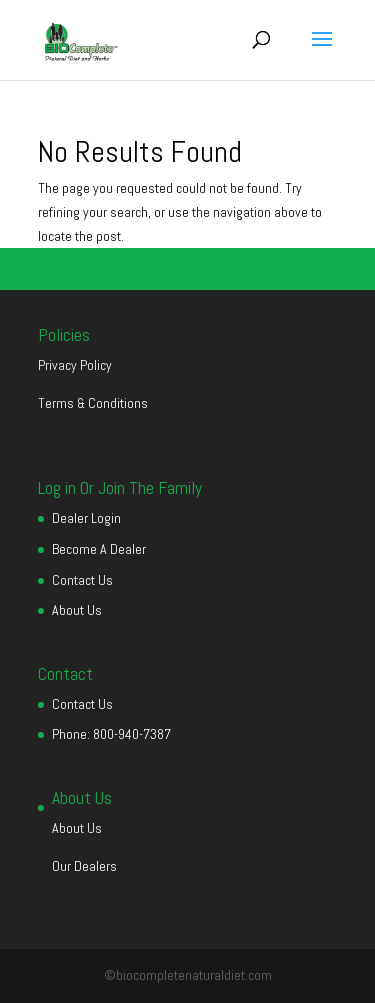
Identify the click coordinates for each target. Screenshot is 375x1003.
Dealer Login (86, 518)
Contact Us (82, 580)
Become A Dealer (99, 549)
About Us (77, 610)
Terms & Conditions (93, 403)
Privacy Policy (75, 365)
